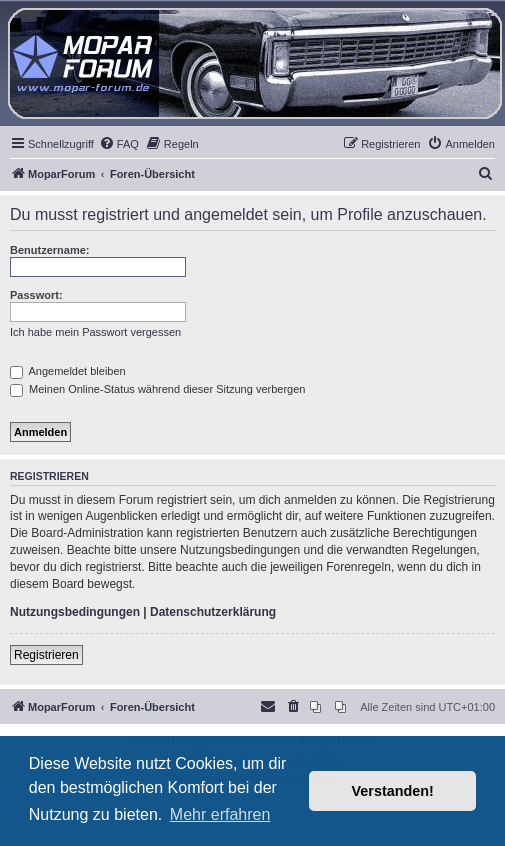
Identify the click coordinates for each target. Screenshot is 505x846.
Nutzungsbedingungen (75, 612)
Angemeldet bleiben (68, 371)
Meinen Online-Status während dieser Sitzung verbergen (157, 389)
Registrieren (46, 655)
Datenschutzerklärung (213, 612)
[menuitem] (119, 144)
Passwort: (36, 295)
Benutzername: (49, 250)
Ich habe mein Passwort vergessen (95, 332)
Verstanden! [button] (393, 791)
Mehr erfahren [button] (220, 814)
